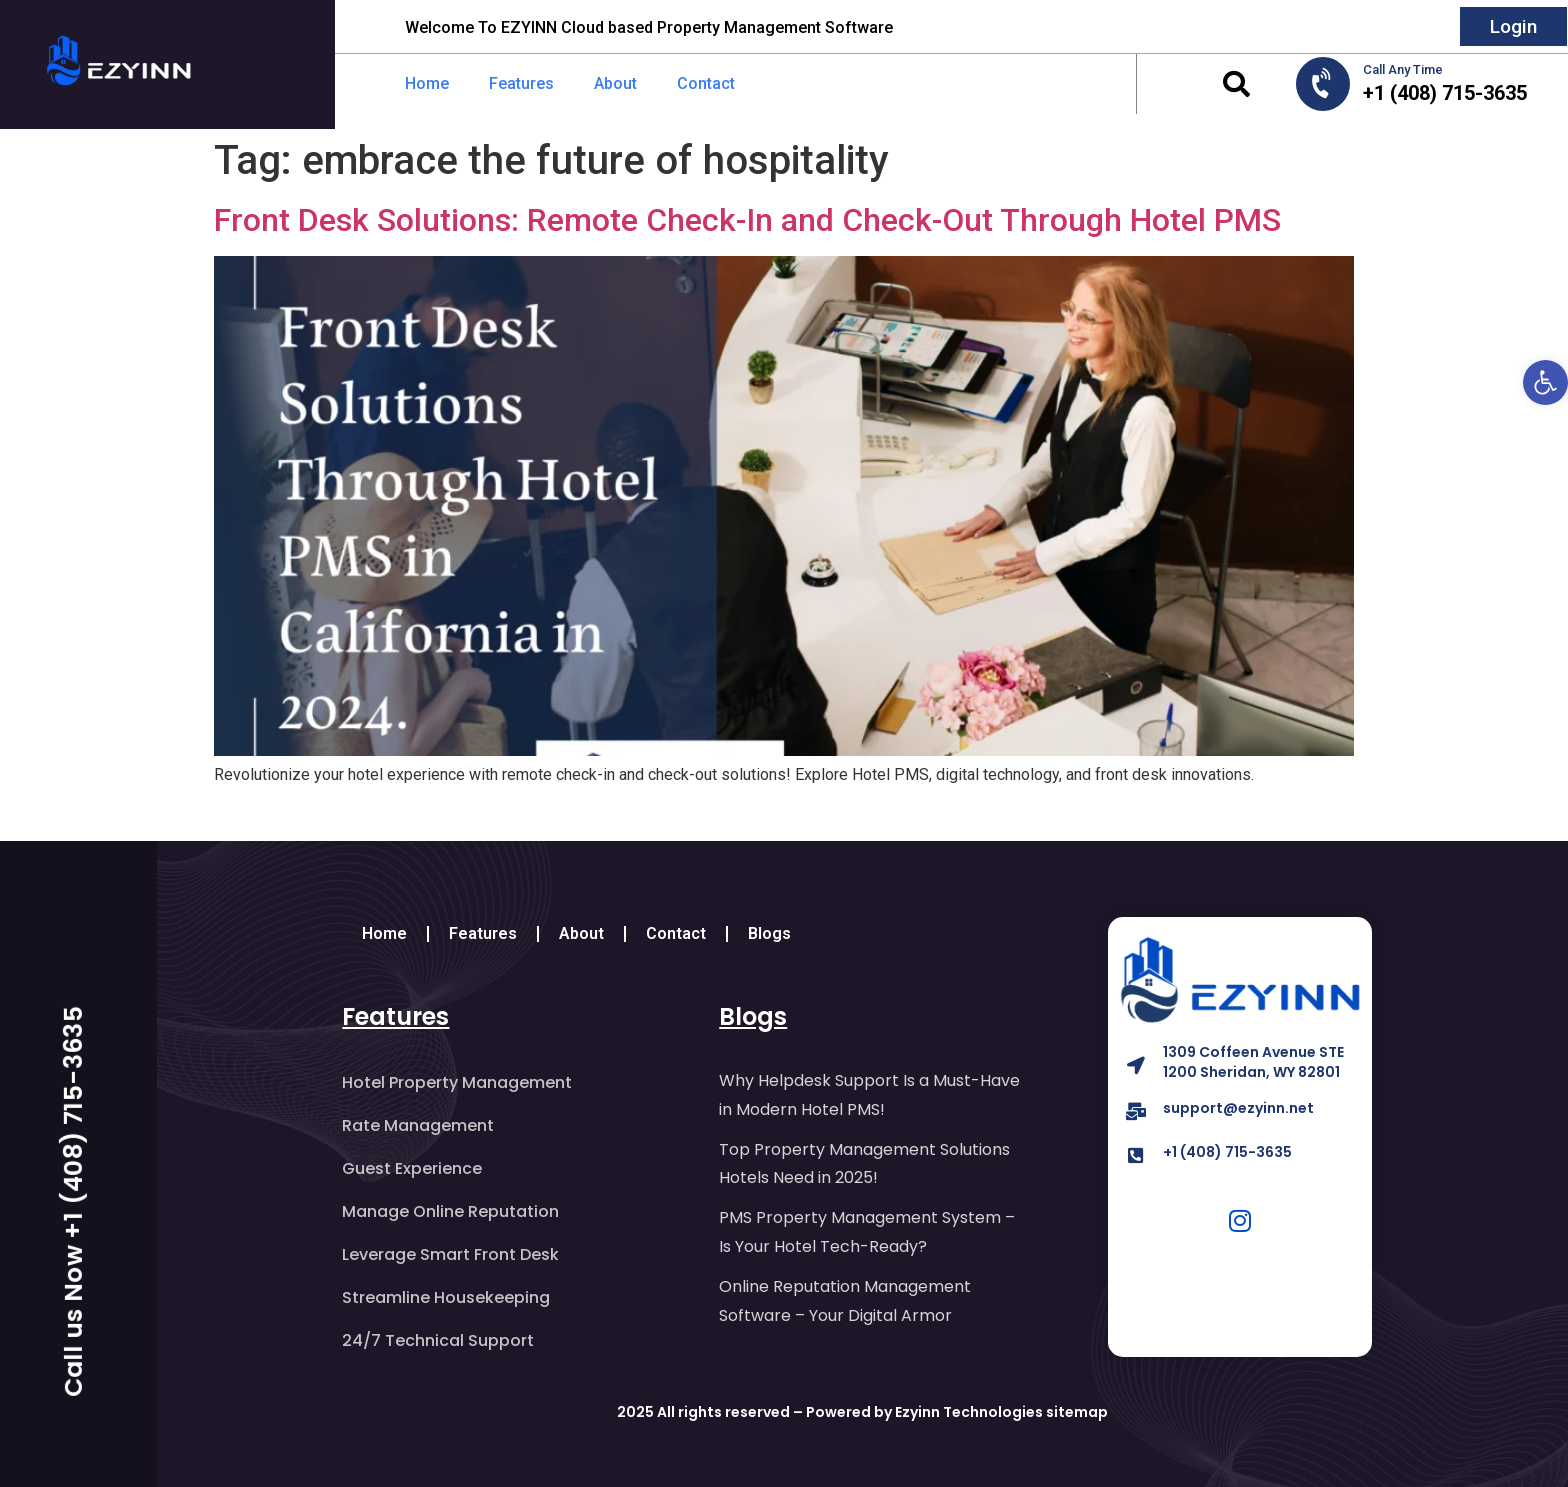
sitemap (1077, 1412)
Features (521, 83)
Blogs (769, 933)
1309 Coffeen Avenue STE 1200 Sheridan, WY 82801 (1253, 1062)
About (615, 83)
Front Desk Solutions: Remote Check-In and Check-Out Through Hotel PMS (747, 220)
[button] (1236, 84)
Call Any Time (1403, 69)
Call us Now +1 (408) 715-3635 (73, 1202)
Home (427, 83)
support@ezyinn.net (1238, 1108)
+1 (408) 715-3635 (1227, 1152)
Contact (706, 83)
